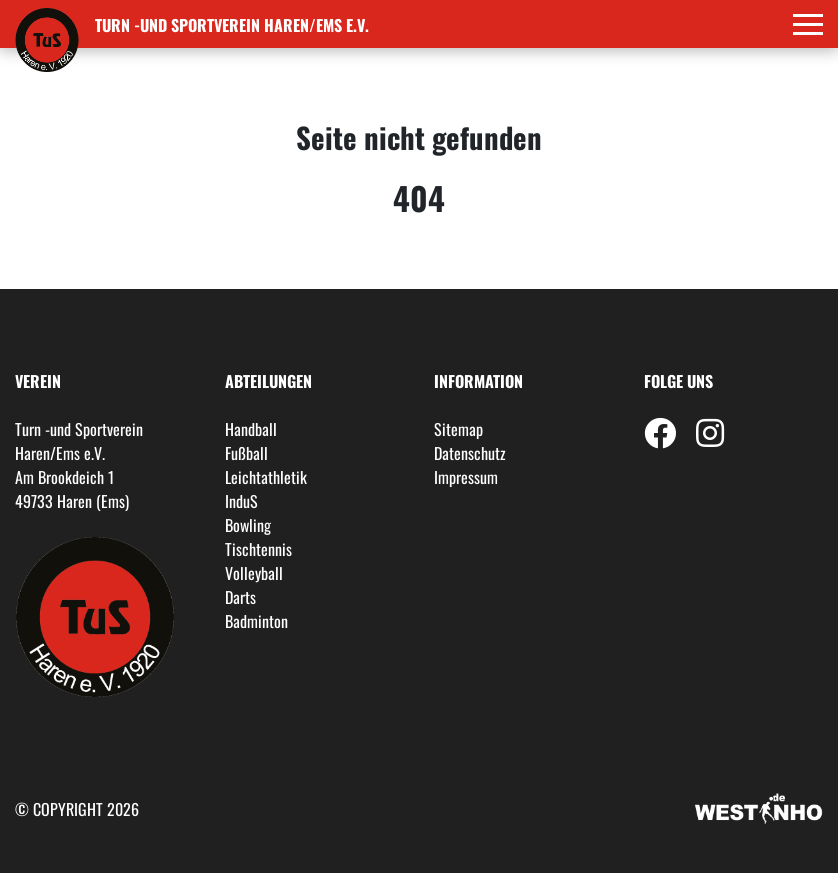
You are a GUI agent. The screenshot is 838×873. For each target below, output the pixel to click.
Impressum (466, 477)
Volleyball (254, 573)
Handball (251, 429)
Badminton (256, 621)
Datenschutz (470, 453)
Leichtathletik (266, 477)
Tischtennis (258, 549)
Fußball (246, 453)
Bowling (248, 525)
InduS (241, 501)
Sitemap (458, 429)
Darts (240, 597)
